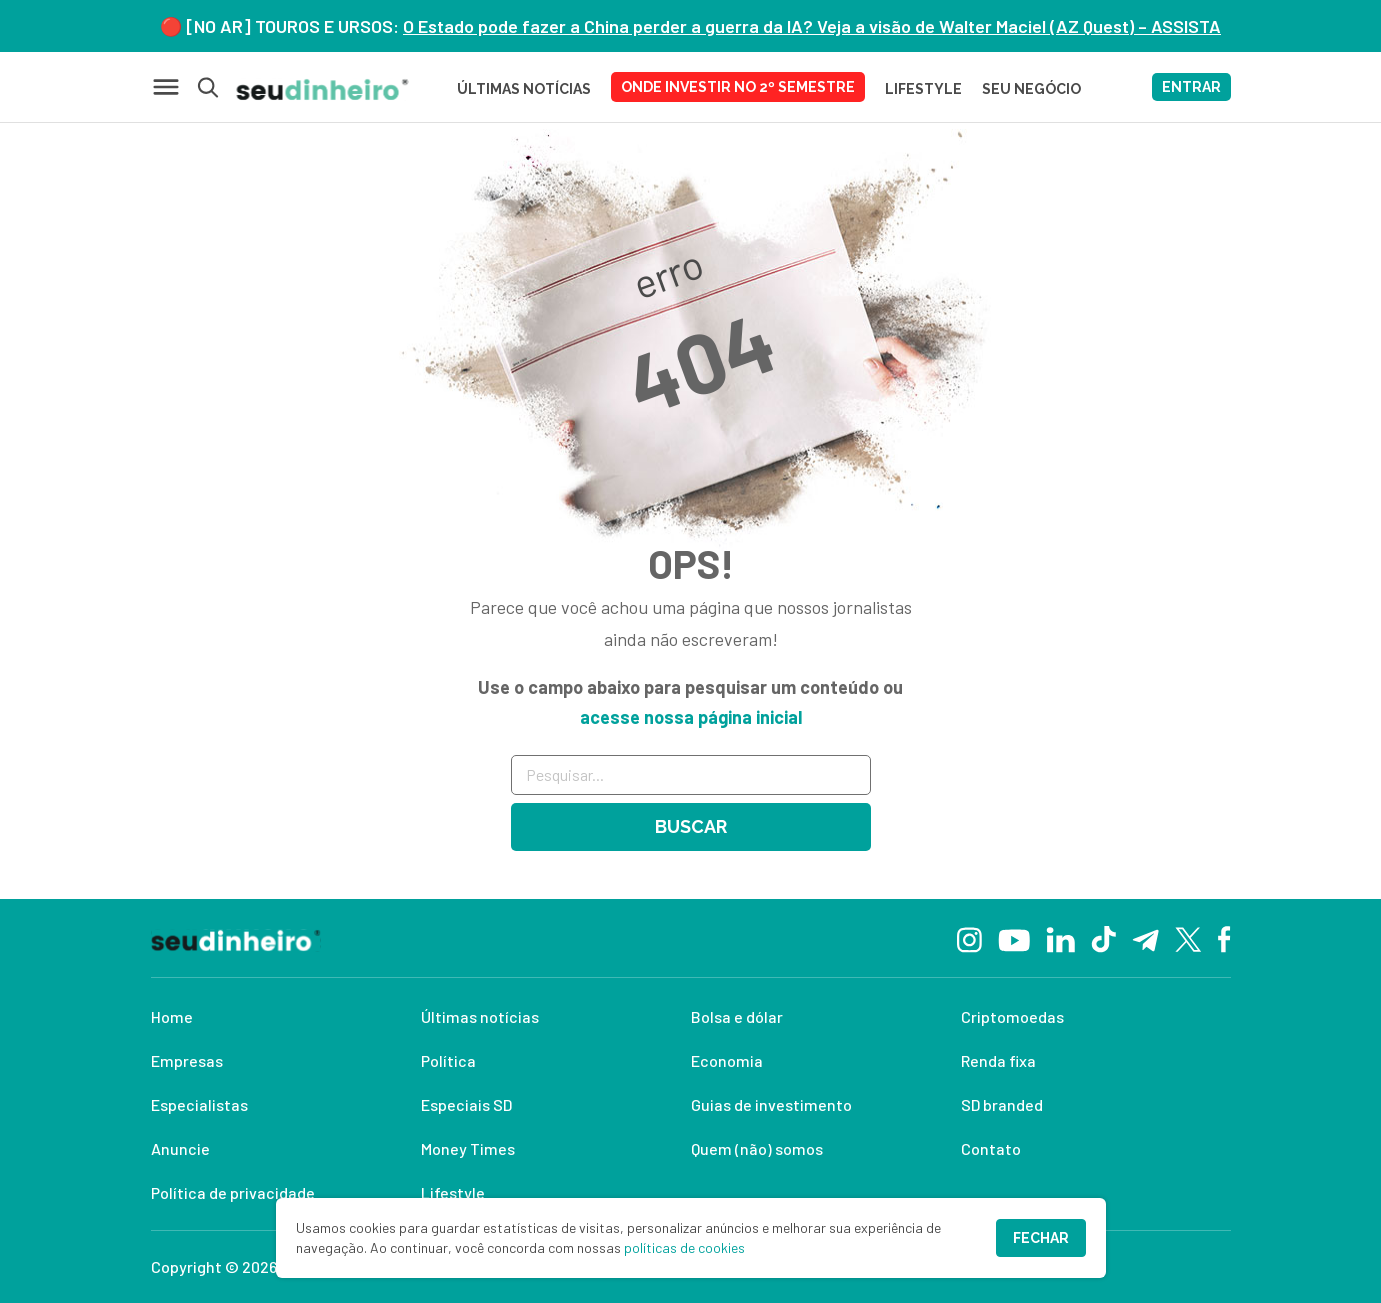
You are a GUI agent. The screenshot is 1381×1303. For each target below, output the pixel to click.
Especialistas (199, 1104)
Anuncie (180, 1148)
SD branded (1002, 1104)
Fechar (1041, 1238)
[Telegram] (1145, 938)
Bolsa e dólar (737, 1016)
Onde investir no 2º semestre (738, 87)
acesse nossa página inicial (691, 717)
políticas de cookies (684, 1247)
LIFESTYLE (923, 89)
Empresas (187, 1060)
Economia (727, 1060)
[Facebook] (1224, 938)
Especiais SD (466, 1104)
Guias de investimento (771, 1104)
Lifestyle (453, 1192)
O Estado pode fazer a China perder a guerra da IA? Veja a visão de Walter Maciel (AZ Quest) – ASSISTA (812, 26)
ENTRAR (1191, 87)
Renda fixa (998, 1060)
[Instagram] (969, 937)
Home (172, 1016)
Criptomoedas (1012, 1016)
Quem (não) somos (757, 1148)
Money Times (468, 1148)
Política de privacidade (233, 1192)
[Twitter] (1188, 938)
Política (448, 1060)
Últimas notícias (480, 1016)
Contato (991, 1148)
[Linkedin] (1060, 937)
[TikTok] (1103, 938)
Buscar (691, 826)
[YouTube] (1014, 938)
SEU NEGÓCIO (1031, 89)
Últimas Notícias (524, 89)
